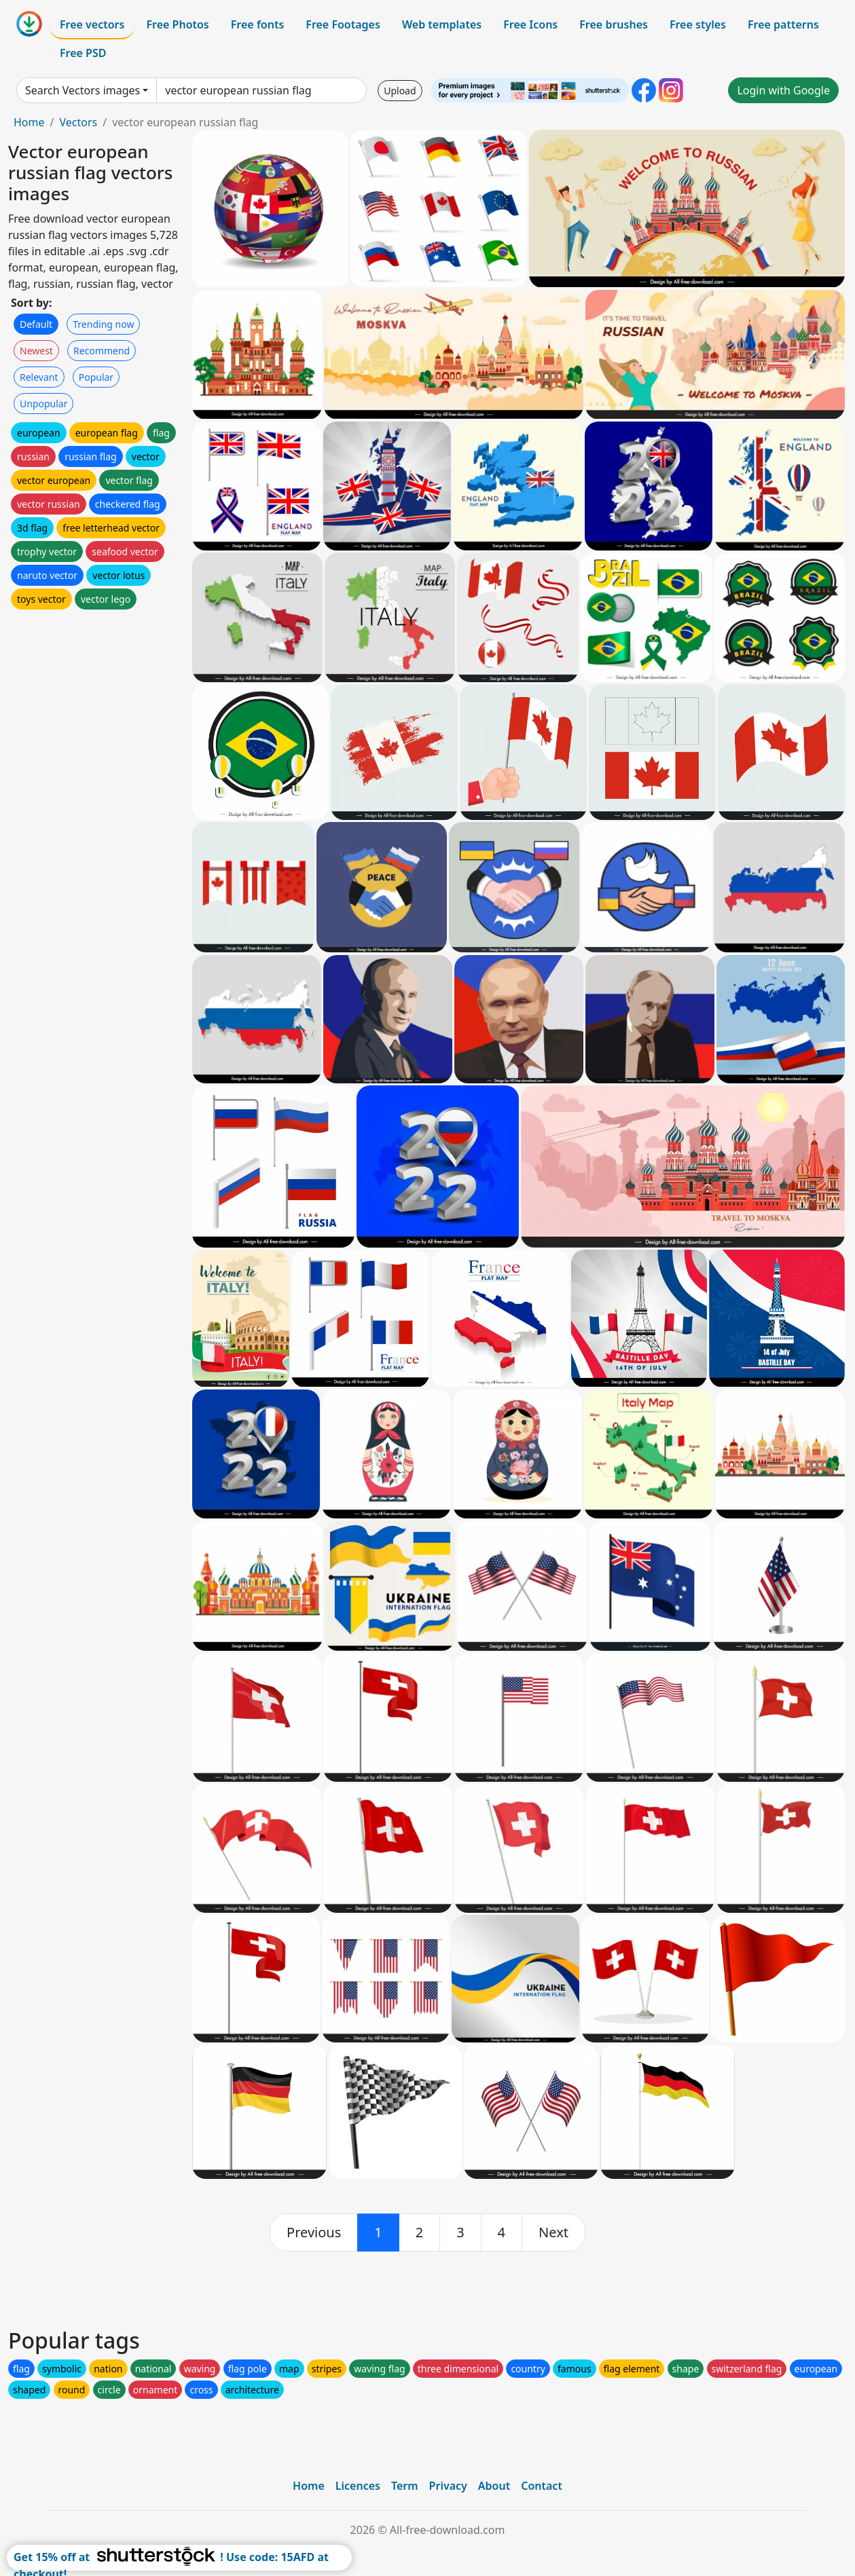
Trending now (103, 324)
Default (36, 324)
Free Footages (343, 24)
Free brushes (613, 24)
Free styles (698, 24)
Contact (541, 2485)
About (494, 2485)
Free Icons (530, 24)
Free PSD (83, 52)
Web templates (441, 24)
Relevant (39, 377)
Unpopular (43, 403)
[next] (553, 2233)
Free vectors (92, 24)
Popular (96, 377)
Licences (357, 2485)
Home (29, 122)
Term (404, 2485)
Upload (400, 90)
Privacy (448, 2485)
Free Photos (177, 24)
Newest (36, 350)
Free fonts (258, 24)
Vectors (78, 122)
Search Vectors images (82, 90)
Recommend (101, 350)
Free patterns (783, 24)
